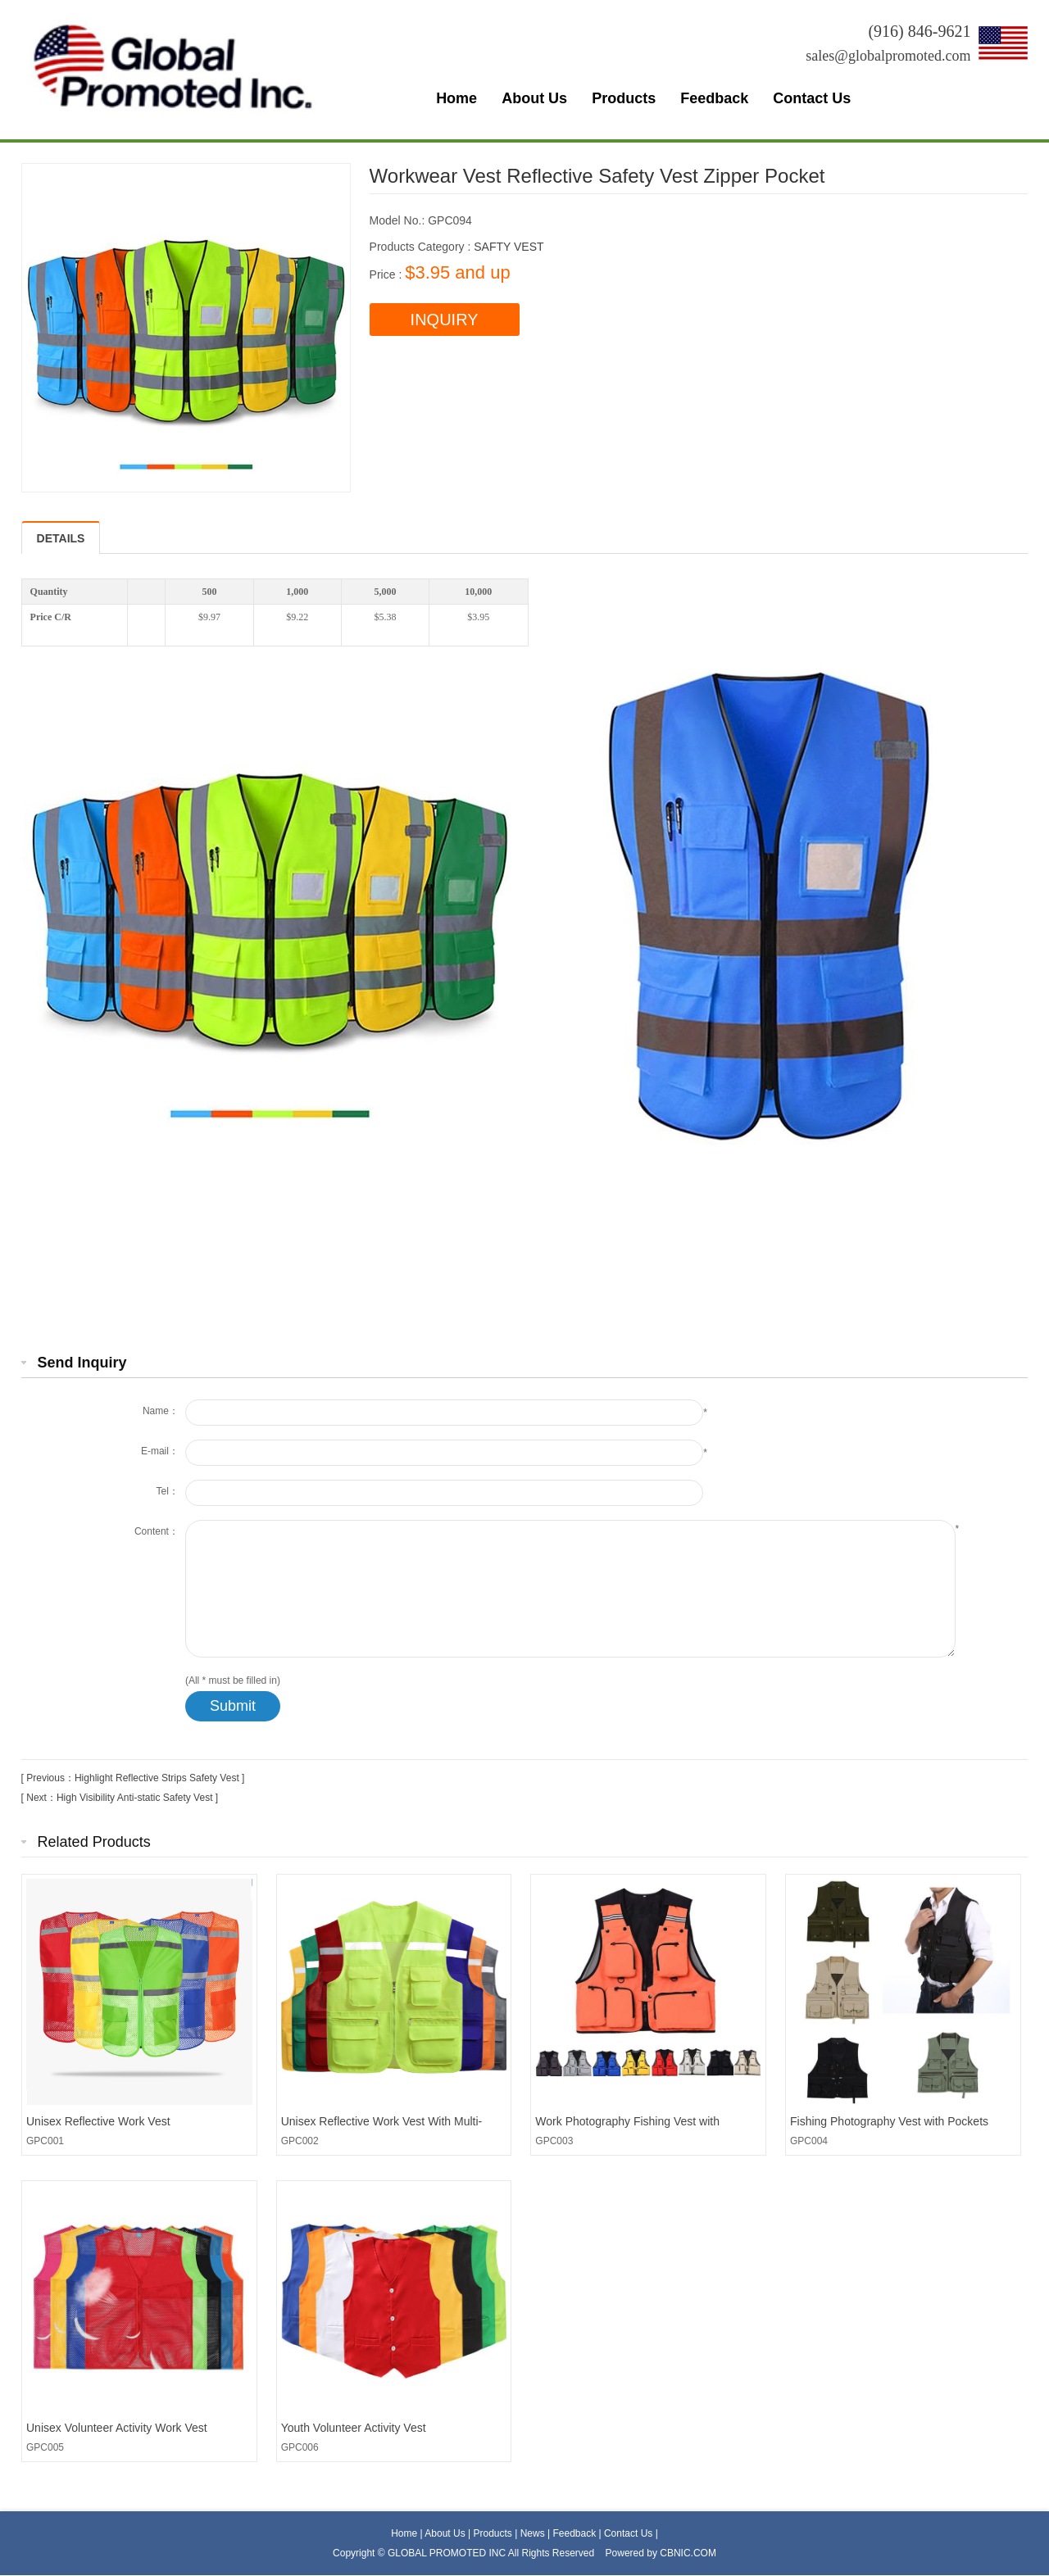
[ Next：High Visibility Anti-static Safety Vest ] (120, 1797)
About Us (534, 98)
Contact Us (812, 98)
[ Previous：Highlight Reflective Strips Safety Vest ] (133, 1778)
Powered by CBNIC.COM (661, 2553)
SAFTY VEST (508, 246)
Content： (156, 1531)
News (533, 2533)
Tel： (168, 1491)
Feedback (714, 98)
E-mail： (160, 1451)
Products (624, 98)
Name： (161, 1411)
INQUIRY (445, 320)
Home (456, 98)
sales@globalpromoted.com (888, 56)
